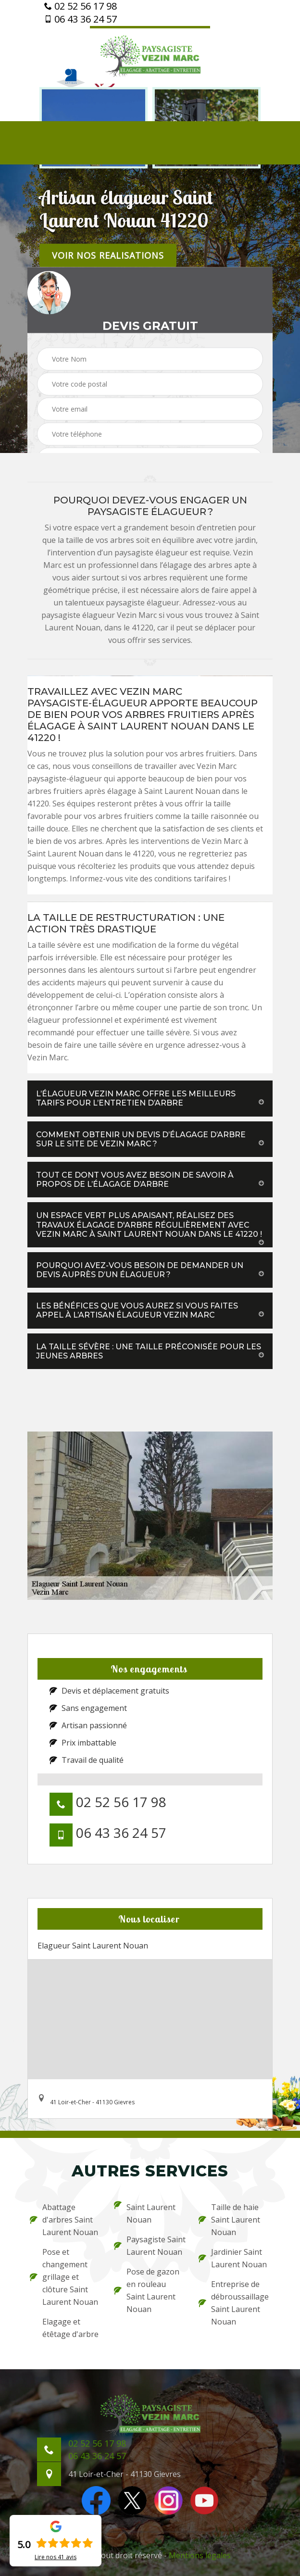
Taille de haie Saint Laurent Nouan (229, 2219)
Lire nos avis (55, 2557)
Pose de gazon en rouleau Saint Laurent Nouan (146, 2290)
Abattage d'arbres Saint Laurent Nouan (64, 2219)
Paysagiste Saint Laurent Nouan (150, 2245)
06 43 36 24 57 (80, 19)
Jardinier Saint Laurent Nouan (233, 2258)
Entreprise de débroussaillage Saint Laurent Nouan (234, 2303)
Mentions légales (200, 2555)
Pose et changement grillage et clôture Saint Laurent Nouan (64, 2277)
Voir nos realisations (108, 255)
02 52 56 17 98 (80, 6)
